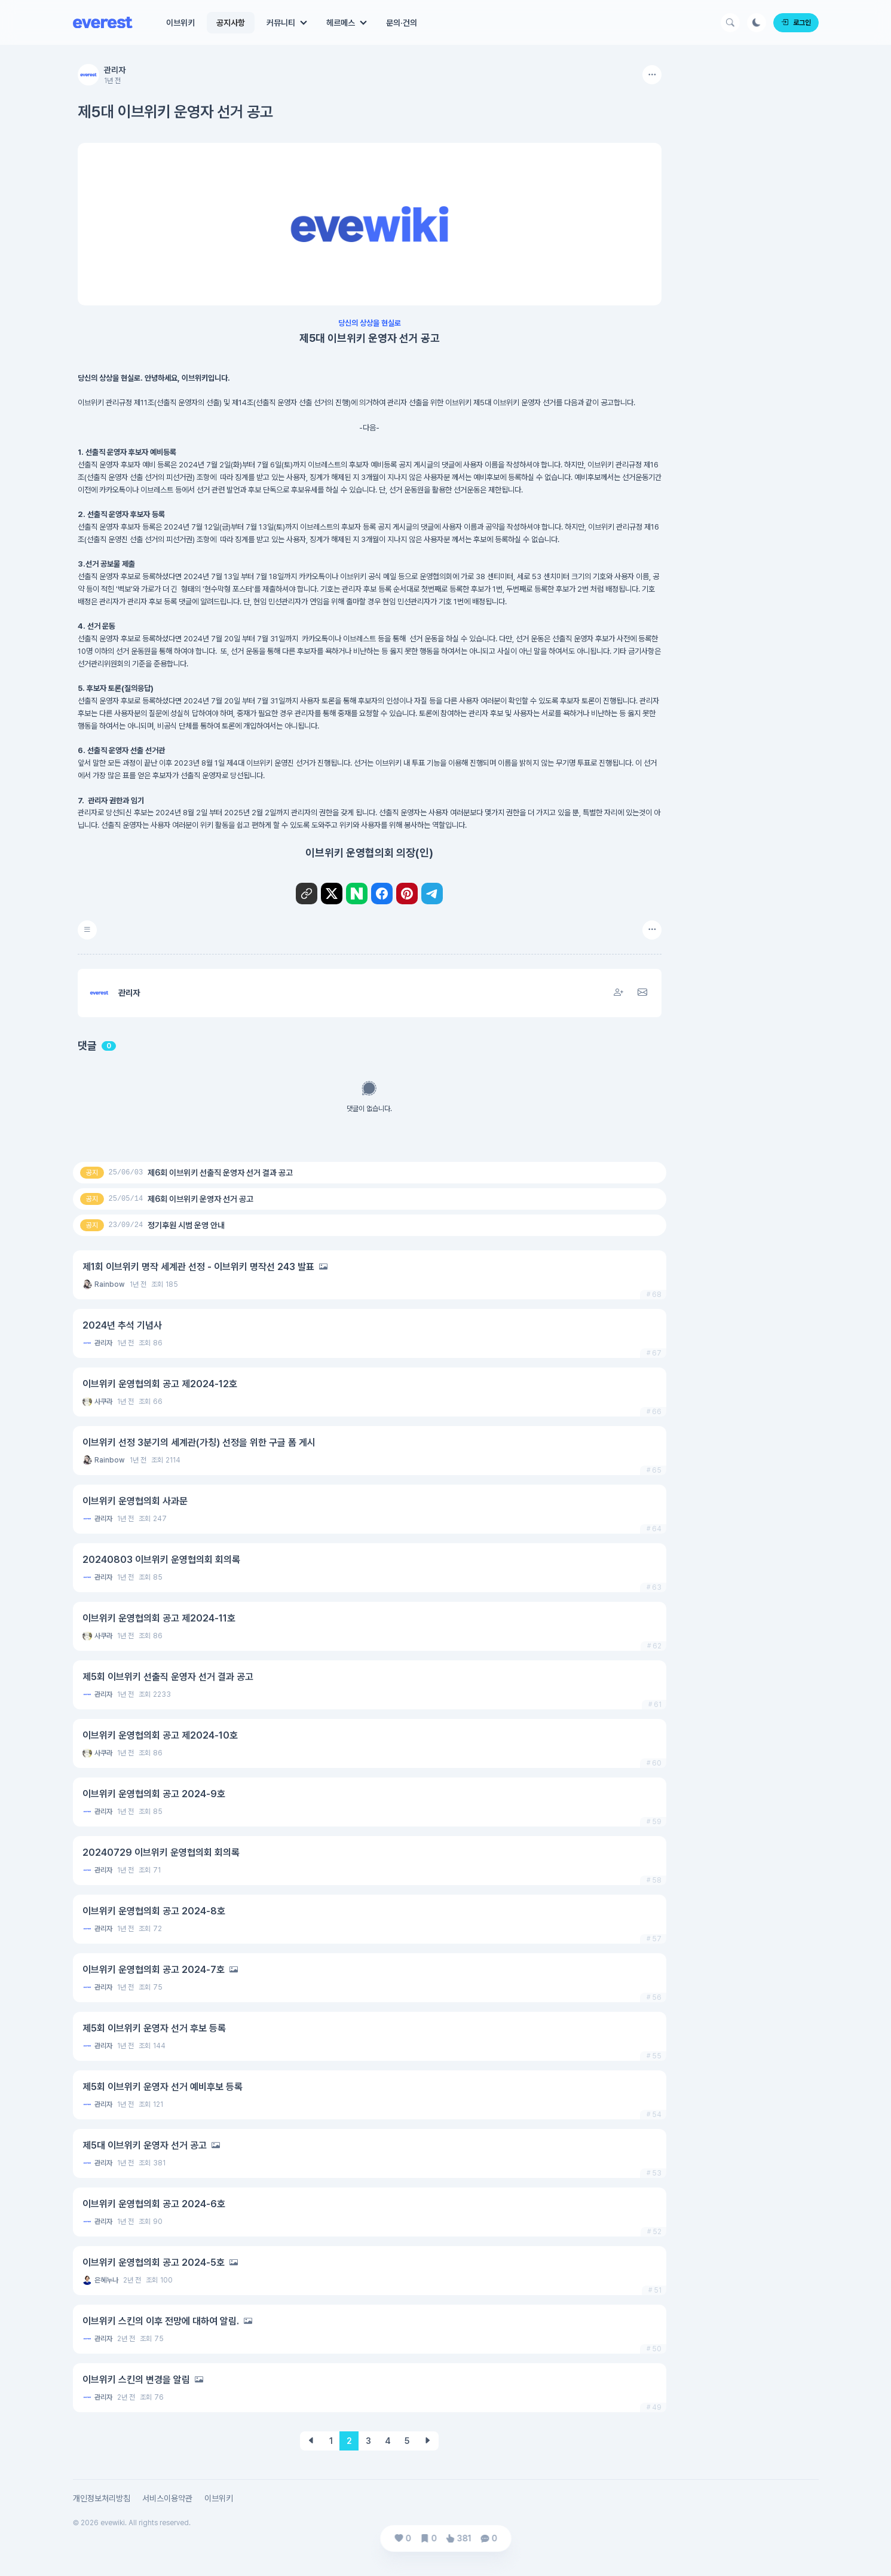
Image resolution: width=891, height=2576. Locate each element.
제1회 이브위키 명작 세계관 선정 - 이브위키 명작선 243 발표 (198, 1266)
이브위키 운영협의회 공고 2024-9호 (153, 1794)
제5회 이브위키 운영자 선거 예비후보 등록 (162, 2086)
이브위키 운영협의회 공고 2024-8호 (153, 1911)
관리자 (114, 70)
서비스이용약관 (167, 2498)
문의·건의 (401, 22)
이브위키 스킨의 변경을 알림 (136, 2379)
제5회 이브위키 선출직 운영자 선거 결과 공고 (167, 1676)
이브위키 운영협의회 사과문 (135, 1501)
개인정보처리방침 (101, 2498)
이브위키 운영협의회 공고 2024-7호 (153, 1969)
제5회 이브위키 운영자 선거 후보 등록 (154, 2028)
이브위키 (180, 22)
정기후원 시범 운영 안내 (186, 1225)
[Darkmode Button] (756, 22)
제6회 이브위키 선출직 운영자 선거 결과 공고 (220, 1172)
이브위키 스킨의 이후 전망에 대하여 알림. (160, 2321)
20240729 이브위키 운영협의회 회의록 (161, 1852)
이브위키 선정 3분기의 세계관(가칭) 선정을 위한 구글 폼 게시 (199, 1442)
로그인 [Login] (796, 22)
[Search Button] (730, 22)
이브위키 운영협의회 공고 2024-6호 (153, 2204)
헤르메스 (340, 22)
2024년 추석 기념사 (122, 1325)
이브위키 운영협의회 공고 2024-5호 (153, 2262)
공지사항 (230, 22)
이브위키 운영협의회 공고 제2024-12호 (159, 1384)
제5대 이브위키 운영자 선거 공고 (144, 2145)
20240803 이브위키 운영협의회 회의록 (161, 1559)
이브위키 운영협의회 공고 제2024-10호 (160, 1735)
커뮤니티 (281, 22)
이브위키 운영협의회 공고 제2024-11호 (158, 1618)
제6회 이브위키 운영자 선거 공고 (200, 1199)
